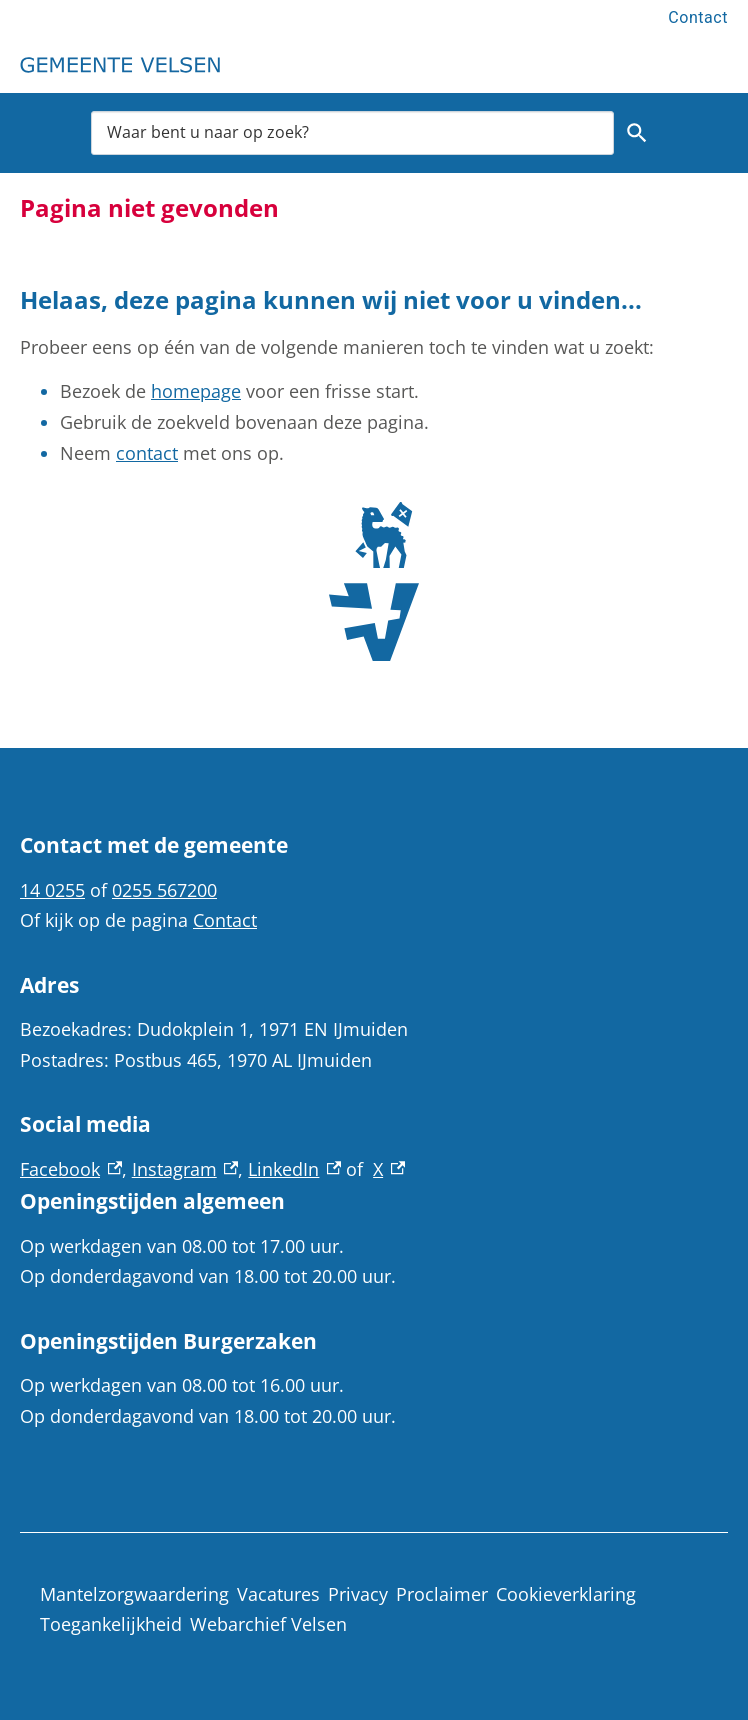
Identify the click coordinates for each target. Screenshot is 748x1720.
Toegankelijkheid (111, 1624)
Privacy (358, 1594)
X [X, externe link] (389, 1169)
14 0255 (52, 890)
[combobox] (352, 132)
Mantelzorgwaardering (134, 1594)
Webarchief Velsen (268, 1624)
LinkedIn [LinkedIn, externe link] (294, 1169)
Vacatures (278, 1594)
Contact (698, 17)
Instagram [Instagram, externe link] (185, 1169)
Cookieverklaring (566, 1594)
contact (147, 453)
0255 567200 (164, 890)
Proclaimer (442, 1594)
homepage (196, 391)
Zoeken (637, 133)
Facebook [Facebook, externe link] (71, 1169)
